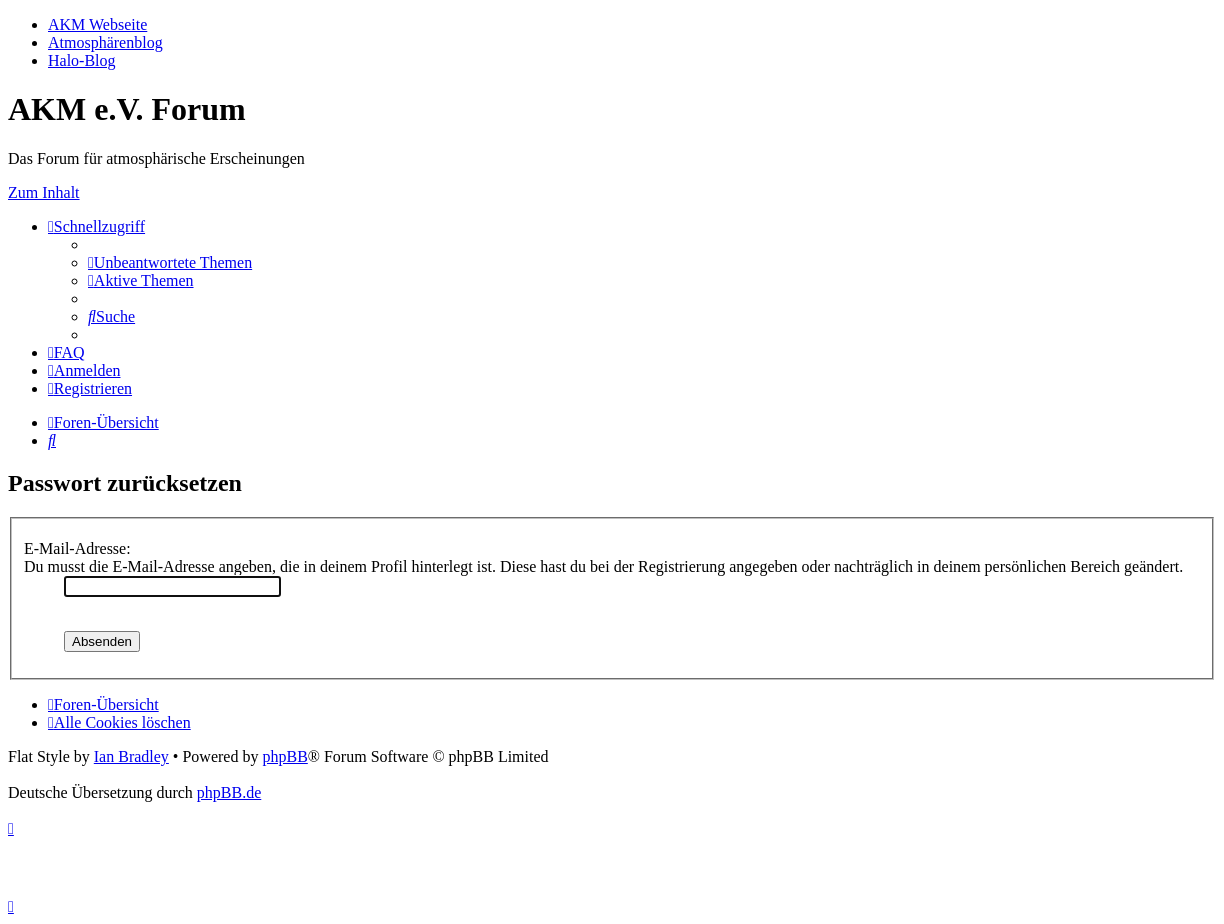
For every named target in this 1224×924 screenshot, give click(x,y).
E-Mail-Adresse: (77, 548)
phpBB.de (229, 792)
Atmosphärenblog (105, 42)
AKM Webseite (97, 24)
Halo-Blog (82, 60)
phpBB (284, 756)
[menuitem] (170, 262)
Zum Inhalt (44, 192)
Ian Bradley (131, 756)
